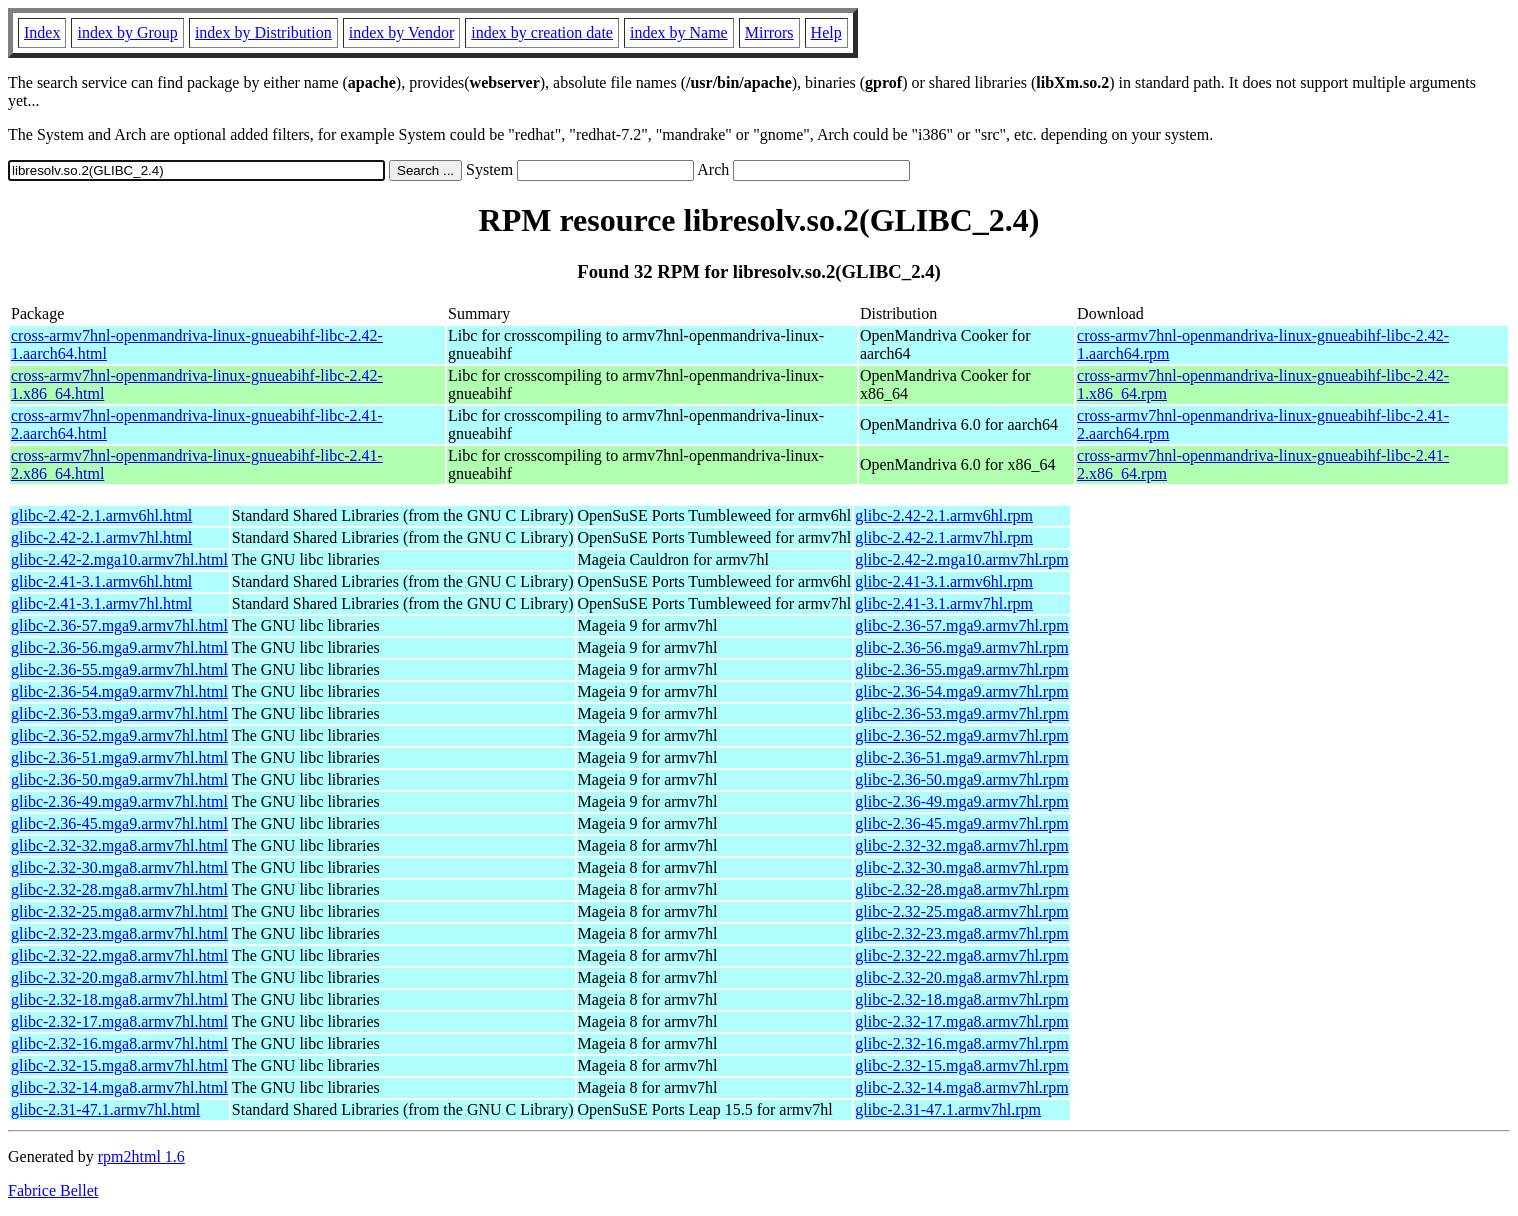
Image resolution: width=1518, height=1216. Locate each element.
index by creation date (542, 32)
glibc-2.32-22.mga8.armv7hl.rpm (961, 955)
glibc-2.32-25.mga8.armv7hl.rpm (961, 911)
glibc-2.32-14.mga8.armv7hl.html (119, 1087)
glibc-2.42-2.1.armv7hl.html (101, 537)
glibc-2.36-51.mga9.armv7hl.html (119, 757)
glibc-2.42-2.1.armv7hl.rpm (944, 537)
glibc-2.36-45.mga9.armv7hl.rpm (961, 823)
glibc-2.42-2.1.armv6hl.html (101, 515)
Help (826, 32)
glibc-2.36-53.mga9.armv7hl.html (119, 713)
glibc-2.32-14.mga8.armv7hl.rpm (961, 1087)
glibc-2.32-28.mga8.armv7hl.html (119, 889)
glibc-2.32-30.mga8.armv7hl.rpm (961, 867)
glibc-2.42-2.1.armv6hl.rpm (944, 515)
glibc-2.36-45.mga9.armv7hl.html (119, 823)
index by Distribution (263, 32)
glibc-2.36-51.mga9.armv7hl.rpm (961, 757)
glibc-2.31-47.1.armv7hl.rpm (948, 1109)
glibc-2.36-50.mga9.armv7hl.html (119, 779)
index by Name (679, 32)
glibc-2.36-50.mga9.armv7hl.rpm (961, 779)
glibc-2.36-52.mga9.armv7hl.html (119, 735)
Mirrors (769, 32)
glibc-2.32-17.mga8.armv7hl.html (119, 1021)
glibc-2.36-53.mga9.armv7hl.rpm (961, 713)
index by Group (127, 32)
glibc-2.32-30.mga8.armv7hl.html (119, 867)
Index (42, 32)
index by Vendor (401, 32)
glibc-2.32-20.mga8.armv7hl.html (119, 977)
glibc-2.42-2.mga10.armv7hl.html (119, 559)
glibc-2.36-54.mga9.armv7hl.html (119, 691)
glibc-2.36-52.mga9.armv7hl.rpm (961, 735)
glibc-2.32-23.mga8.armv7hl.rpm (961, 933)
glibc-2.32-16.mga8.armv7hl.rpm (961, 1043)
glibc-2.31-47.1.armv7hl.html (105, 1109)
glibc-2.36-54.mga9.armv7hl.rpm (961, 691)
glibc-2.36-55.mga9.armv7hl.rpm (961, 669)
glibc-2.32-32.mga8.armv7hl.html (119, 845)
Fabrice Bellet (53, 1190)
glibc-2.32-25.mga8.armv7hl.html (119, 911)
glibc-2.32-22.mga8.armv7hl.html (119, 955)
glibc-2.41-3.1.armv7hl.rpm (944, 603)
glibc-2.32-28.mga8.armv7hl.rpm (961, 889)
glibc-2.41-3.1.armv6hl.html (101, 581)
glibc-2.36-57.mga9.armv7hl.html (119, 625)
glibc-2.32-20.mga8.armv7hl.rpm (961, 977)
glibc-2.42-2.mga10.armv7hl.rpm (961, 559)
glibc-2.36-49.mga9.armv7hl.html (119, 801)
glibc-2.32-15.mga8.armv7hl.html (119, 1065)
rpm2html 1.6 (141, 1156)
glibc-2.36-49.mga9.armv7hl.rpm (961, 801)
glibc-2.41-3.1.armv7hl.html (101, 603)
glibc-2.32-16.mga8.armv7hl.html (119, 1043)
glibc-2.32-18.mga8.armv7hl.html (119, 999)
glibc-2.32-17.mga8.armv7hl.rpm (961, 1021)
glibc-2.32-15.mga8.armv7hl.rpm (961, 1065)
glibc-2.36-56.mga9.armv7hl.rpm (961, 647)
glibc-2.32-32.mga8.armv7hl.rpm (961, 845)
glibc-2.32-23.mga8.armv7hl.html (119, 933)
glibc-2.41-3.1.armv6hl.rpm (944, 581)
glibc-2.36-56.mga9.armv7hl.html (119, 647)
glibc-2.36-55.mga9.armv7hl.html (119, 669)
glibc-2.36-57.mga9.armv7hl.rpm (961, 625)
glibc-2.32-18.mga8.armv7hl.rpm (961, 999)
